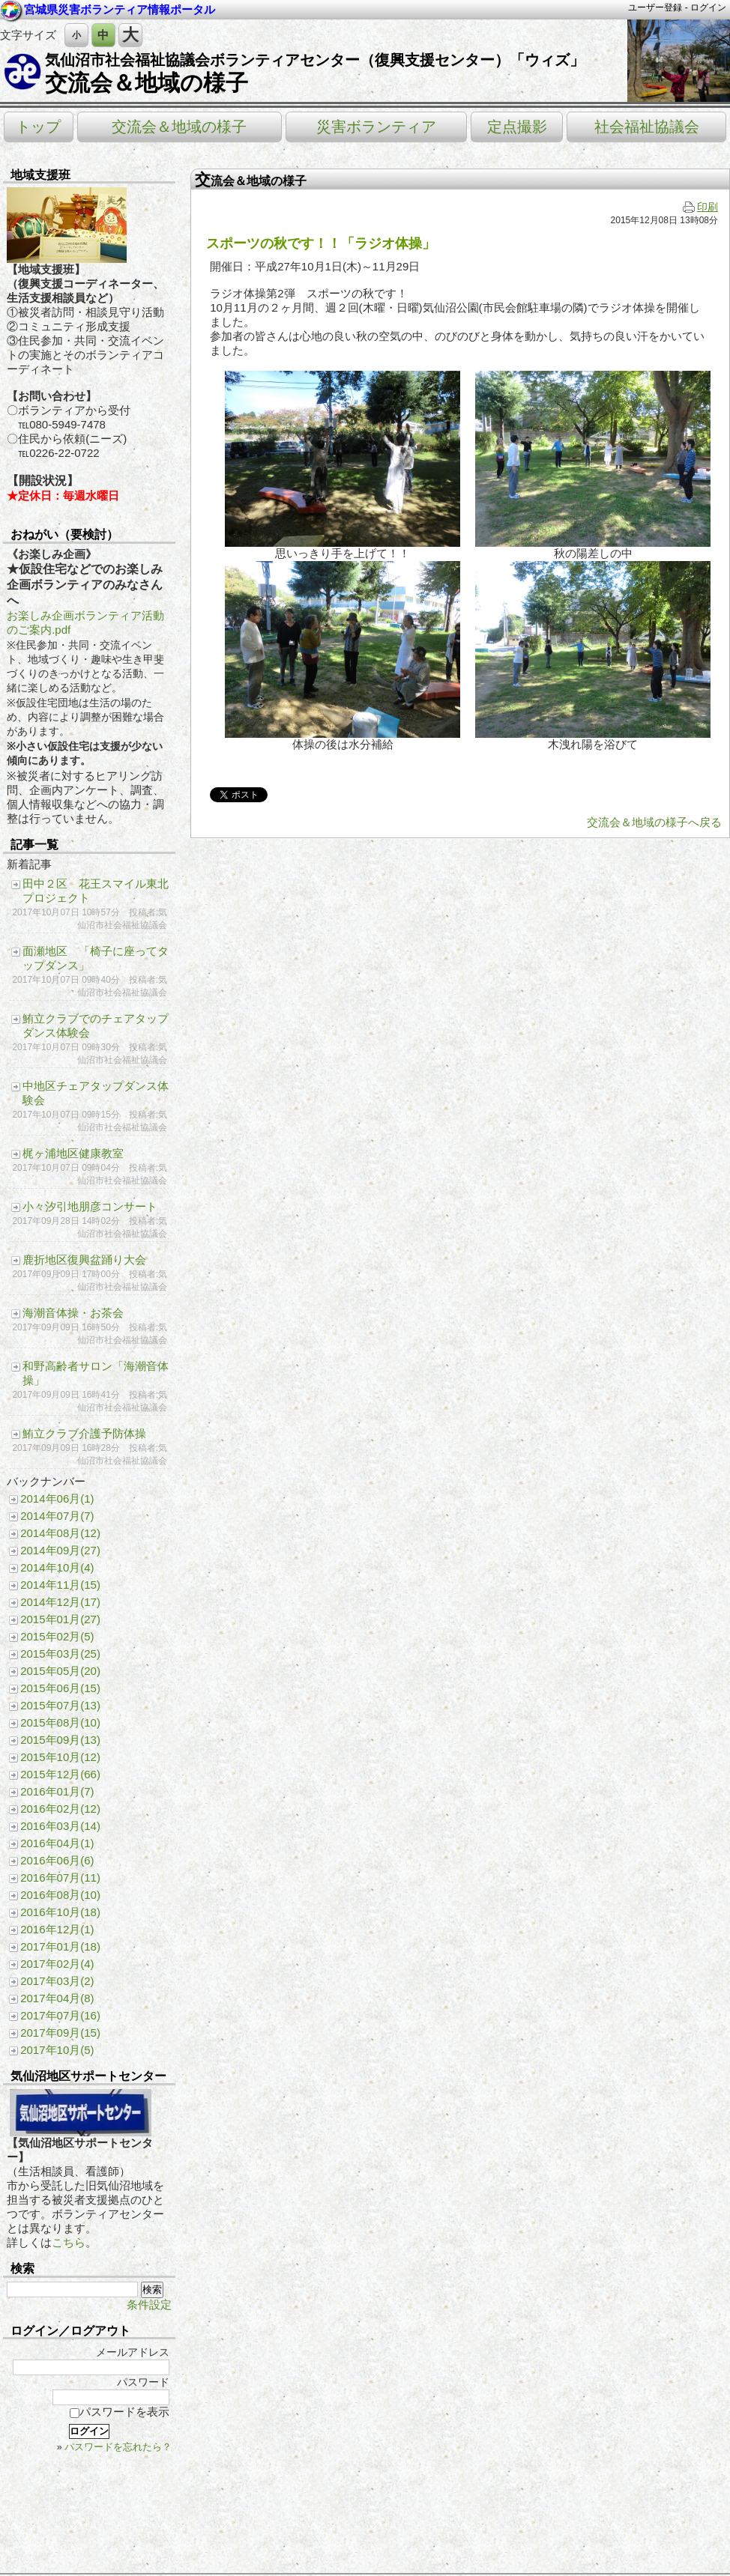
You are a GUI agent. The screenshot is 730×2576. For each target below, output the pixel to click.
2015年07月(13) (60, 1705)
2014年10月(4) (57, 1567)
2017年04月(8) (57, 1998)
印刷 (700, 207)
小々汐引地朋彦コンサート (89, 1206)
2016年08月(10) (60, 1894)
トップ (38, 127)
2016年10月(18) (60, 1912)
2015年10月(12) (60, 1757)
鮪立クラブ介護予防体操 (84, 1433)
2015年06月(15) (60, 1688)
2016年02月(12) (60, 1808)
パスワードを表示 (119, 2411)
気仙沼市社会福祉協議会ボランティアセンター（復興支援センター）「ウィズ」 (315, 60)
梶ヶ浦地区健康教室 (73, 1153)
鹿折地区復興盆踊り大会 (84, 1259)
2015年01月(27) (60, 1619)
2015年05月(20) (60, 1670)
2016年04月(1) (57, 1843)
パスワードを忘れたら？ (118, 2447)
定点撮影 (517, 127)
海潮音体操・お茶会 (73, 1312)
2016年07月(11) (60, 1877)
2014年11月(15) (60, 1584)
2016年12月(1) (57, 1929)
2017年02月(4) (57, 1963)
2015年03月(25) (60, 1653)
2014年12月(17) (60, 1601)
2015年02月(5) (57, 1636)
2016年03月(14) (60, 1825)
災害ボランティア (376, 127)
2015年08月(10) (60, 1722)
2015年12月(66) (60, 1774)
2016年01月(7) (57, 1791)
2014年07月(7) (57, 1515)
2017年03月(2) (57, 1981)
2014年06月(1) (57, 1498)
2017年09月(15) (60, 2032)
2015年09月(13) (60, 1739)
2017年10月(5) (57, 2049)
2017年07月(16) (60, 2015)
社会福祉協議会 (646, 127)
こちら (68, 2242)
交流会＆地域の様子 (146, 82)
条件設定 (149, 2304)
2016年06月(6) (57, 1860)
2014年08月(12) (60, 1533)
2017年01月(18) (60, 1946)
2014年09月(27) (60, 1550)
